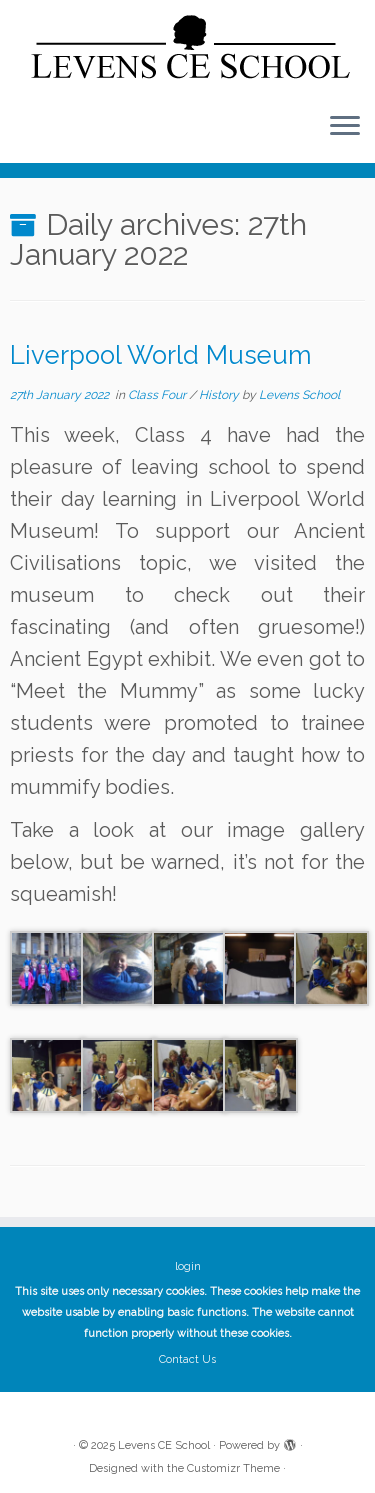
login (188, 1266)
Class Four (158, 395)
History (220, 395)
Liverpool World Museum (161, 355)
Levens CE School (164, 1445)
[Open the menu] (345, 127)
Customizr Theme (233, 1468)
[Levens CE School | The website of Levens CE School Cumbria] (187, 48)
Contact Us (187, 1359)
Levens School (299, 395)
